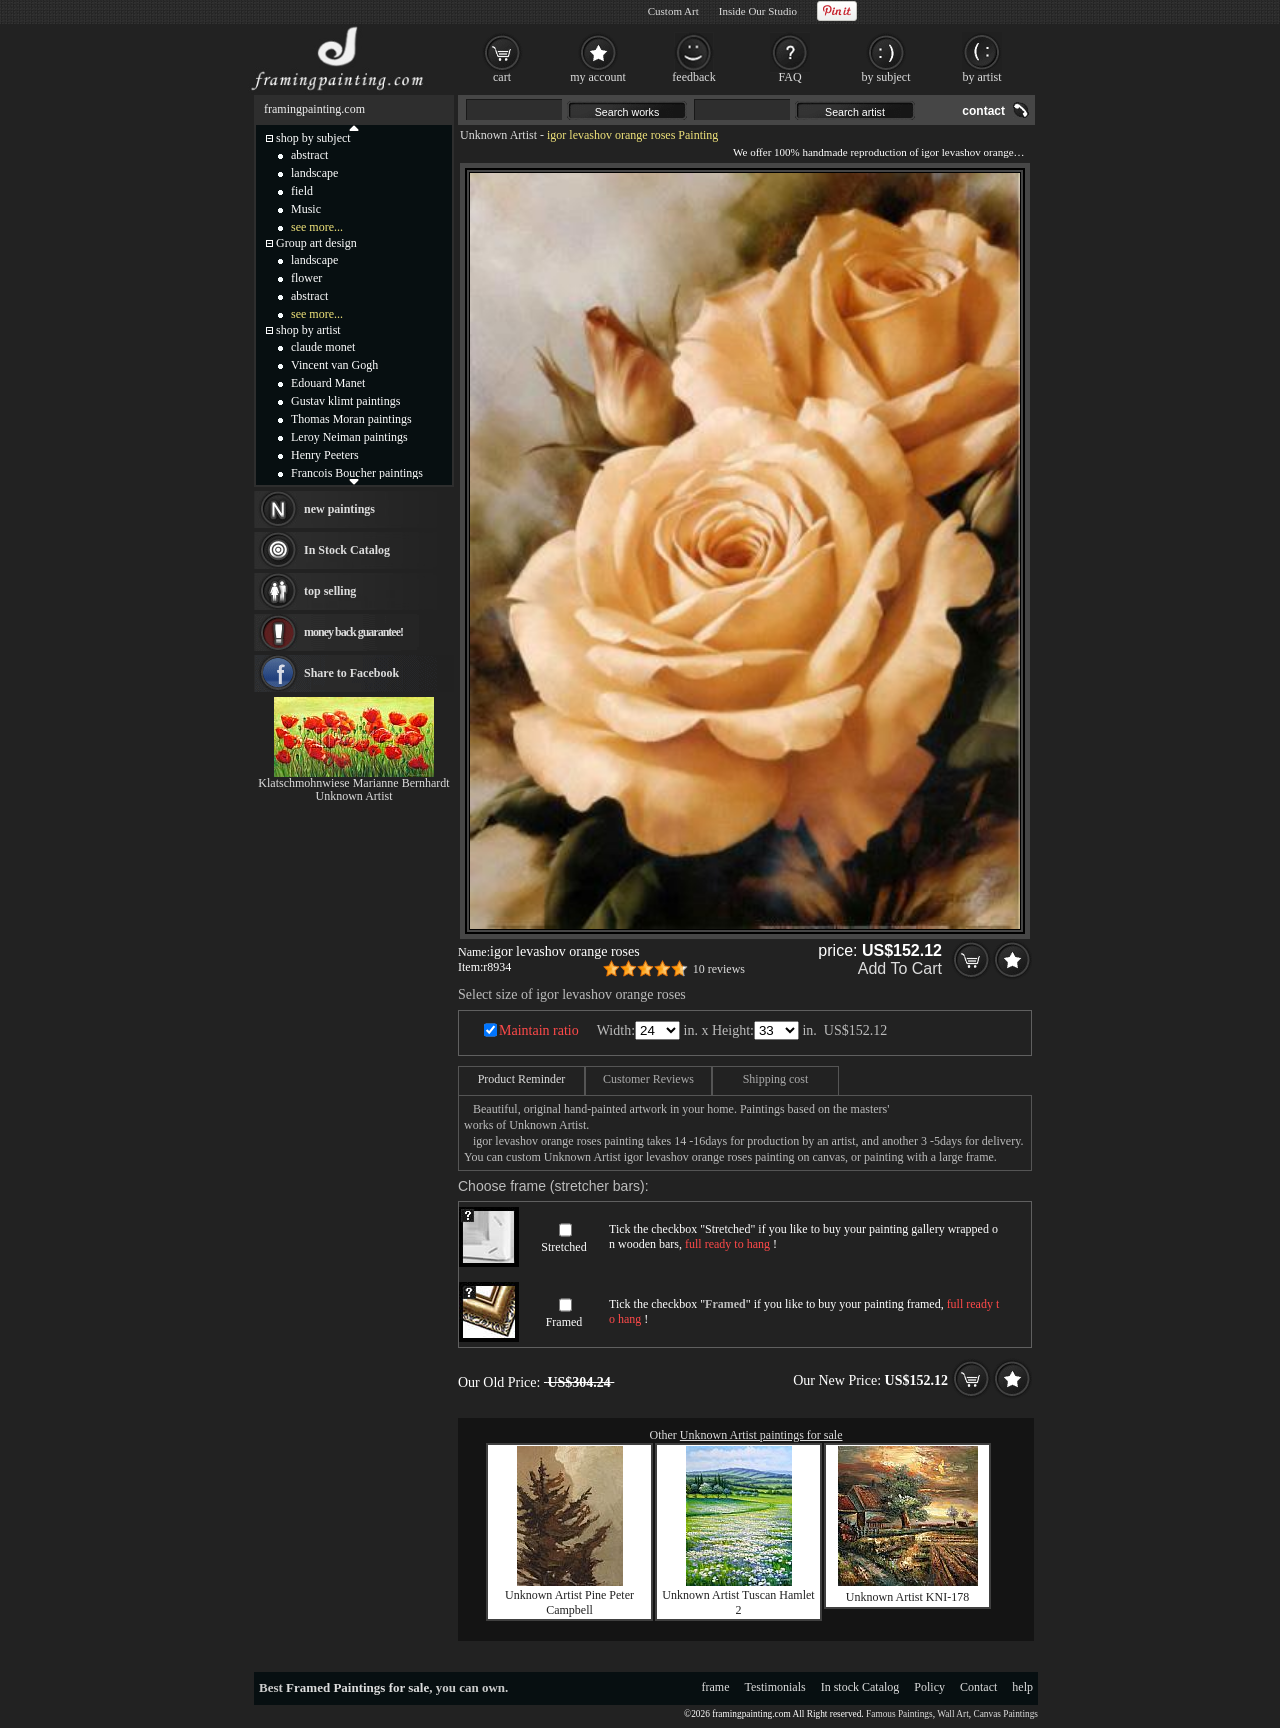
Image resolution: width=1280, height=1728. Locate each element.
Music (306, 209)
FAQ (789, 77)
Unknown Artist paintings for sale (761, 1435)
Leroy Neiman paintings (349, 437)
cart (502, 77)
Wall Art (953, 1714)
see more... (317, 227)
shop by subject (313, 138)
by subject (886, 77)
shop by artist (308, 330)
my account (598, 77)
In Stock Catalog (347, 550)
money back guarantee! (353, 632)
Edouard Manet (328, 383)
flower (306, 278)
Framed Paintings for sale (357, 1687)
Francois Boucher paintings (357, 473)
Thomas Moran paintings (351, 419)
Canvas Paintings (1005, 1714)
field (302, 191)
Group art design (316, 243)
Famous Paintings (899, 1714)
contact (983, 111)
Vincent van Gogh (334, 365)
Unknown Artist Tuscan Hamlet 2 (738, 1602)
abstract (309, 155)
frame (716, 1687)
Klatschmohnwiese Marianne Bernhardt (353, 783)
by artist (982, 77)
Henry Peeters (325, 455)
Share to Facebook (351, 673)
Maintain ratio (539, 1030)
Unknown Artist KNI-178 (907, 1597)
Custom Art (673, 11)
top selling (330, 591)
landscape (314, 173)
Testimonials (775, 1687)
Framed (564, 1322)
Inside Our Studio (758, 11)
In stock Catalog (860, 1687)
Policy (929, 1687)
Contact (978, 1687)
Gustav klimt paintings (345, 401)
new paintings (339, 509)
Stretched (563, 1247)
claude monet (323, 347)
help (1022, 1687)
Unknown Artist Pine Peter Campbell (569, 1602)
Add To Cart (900, 968)
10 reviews (719, 969)
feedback (693, 77)
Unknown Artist (498, 135)
